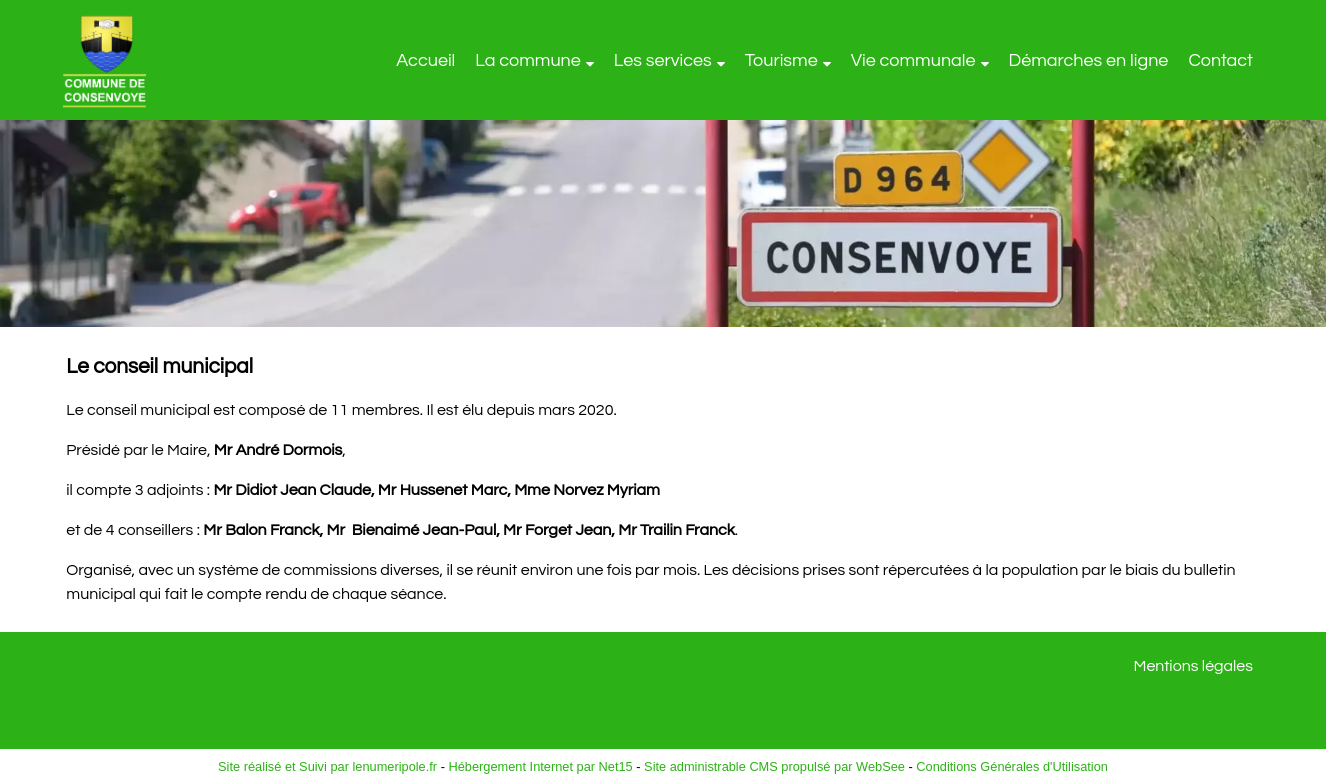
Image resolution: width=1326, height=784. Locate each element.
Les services (663, 60)
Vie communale (913, 60)
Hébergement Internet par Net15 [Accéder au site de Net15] (540, 766)
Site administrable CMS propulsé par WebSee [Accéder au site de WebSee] (774, 766)
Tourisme (781, 60)
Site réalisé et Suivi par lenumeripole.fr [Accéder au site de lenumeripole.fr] (327, 766)
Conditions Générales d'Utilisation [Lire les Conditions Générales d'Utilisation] (1012, 766)
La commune (528, 60)
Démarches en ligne (1089, 60)
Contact (1220, 60)
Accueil (425, 60)
